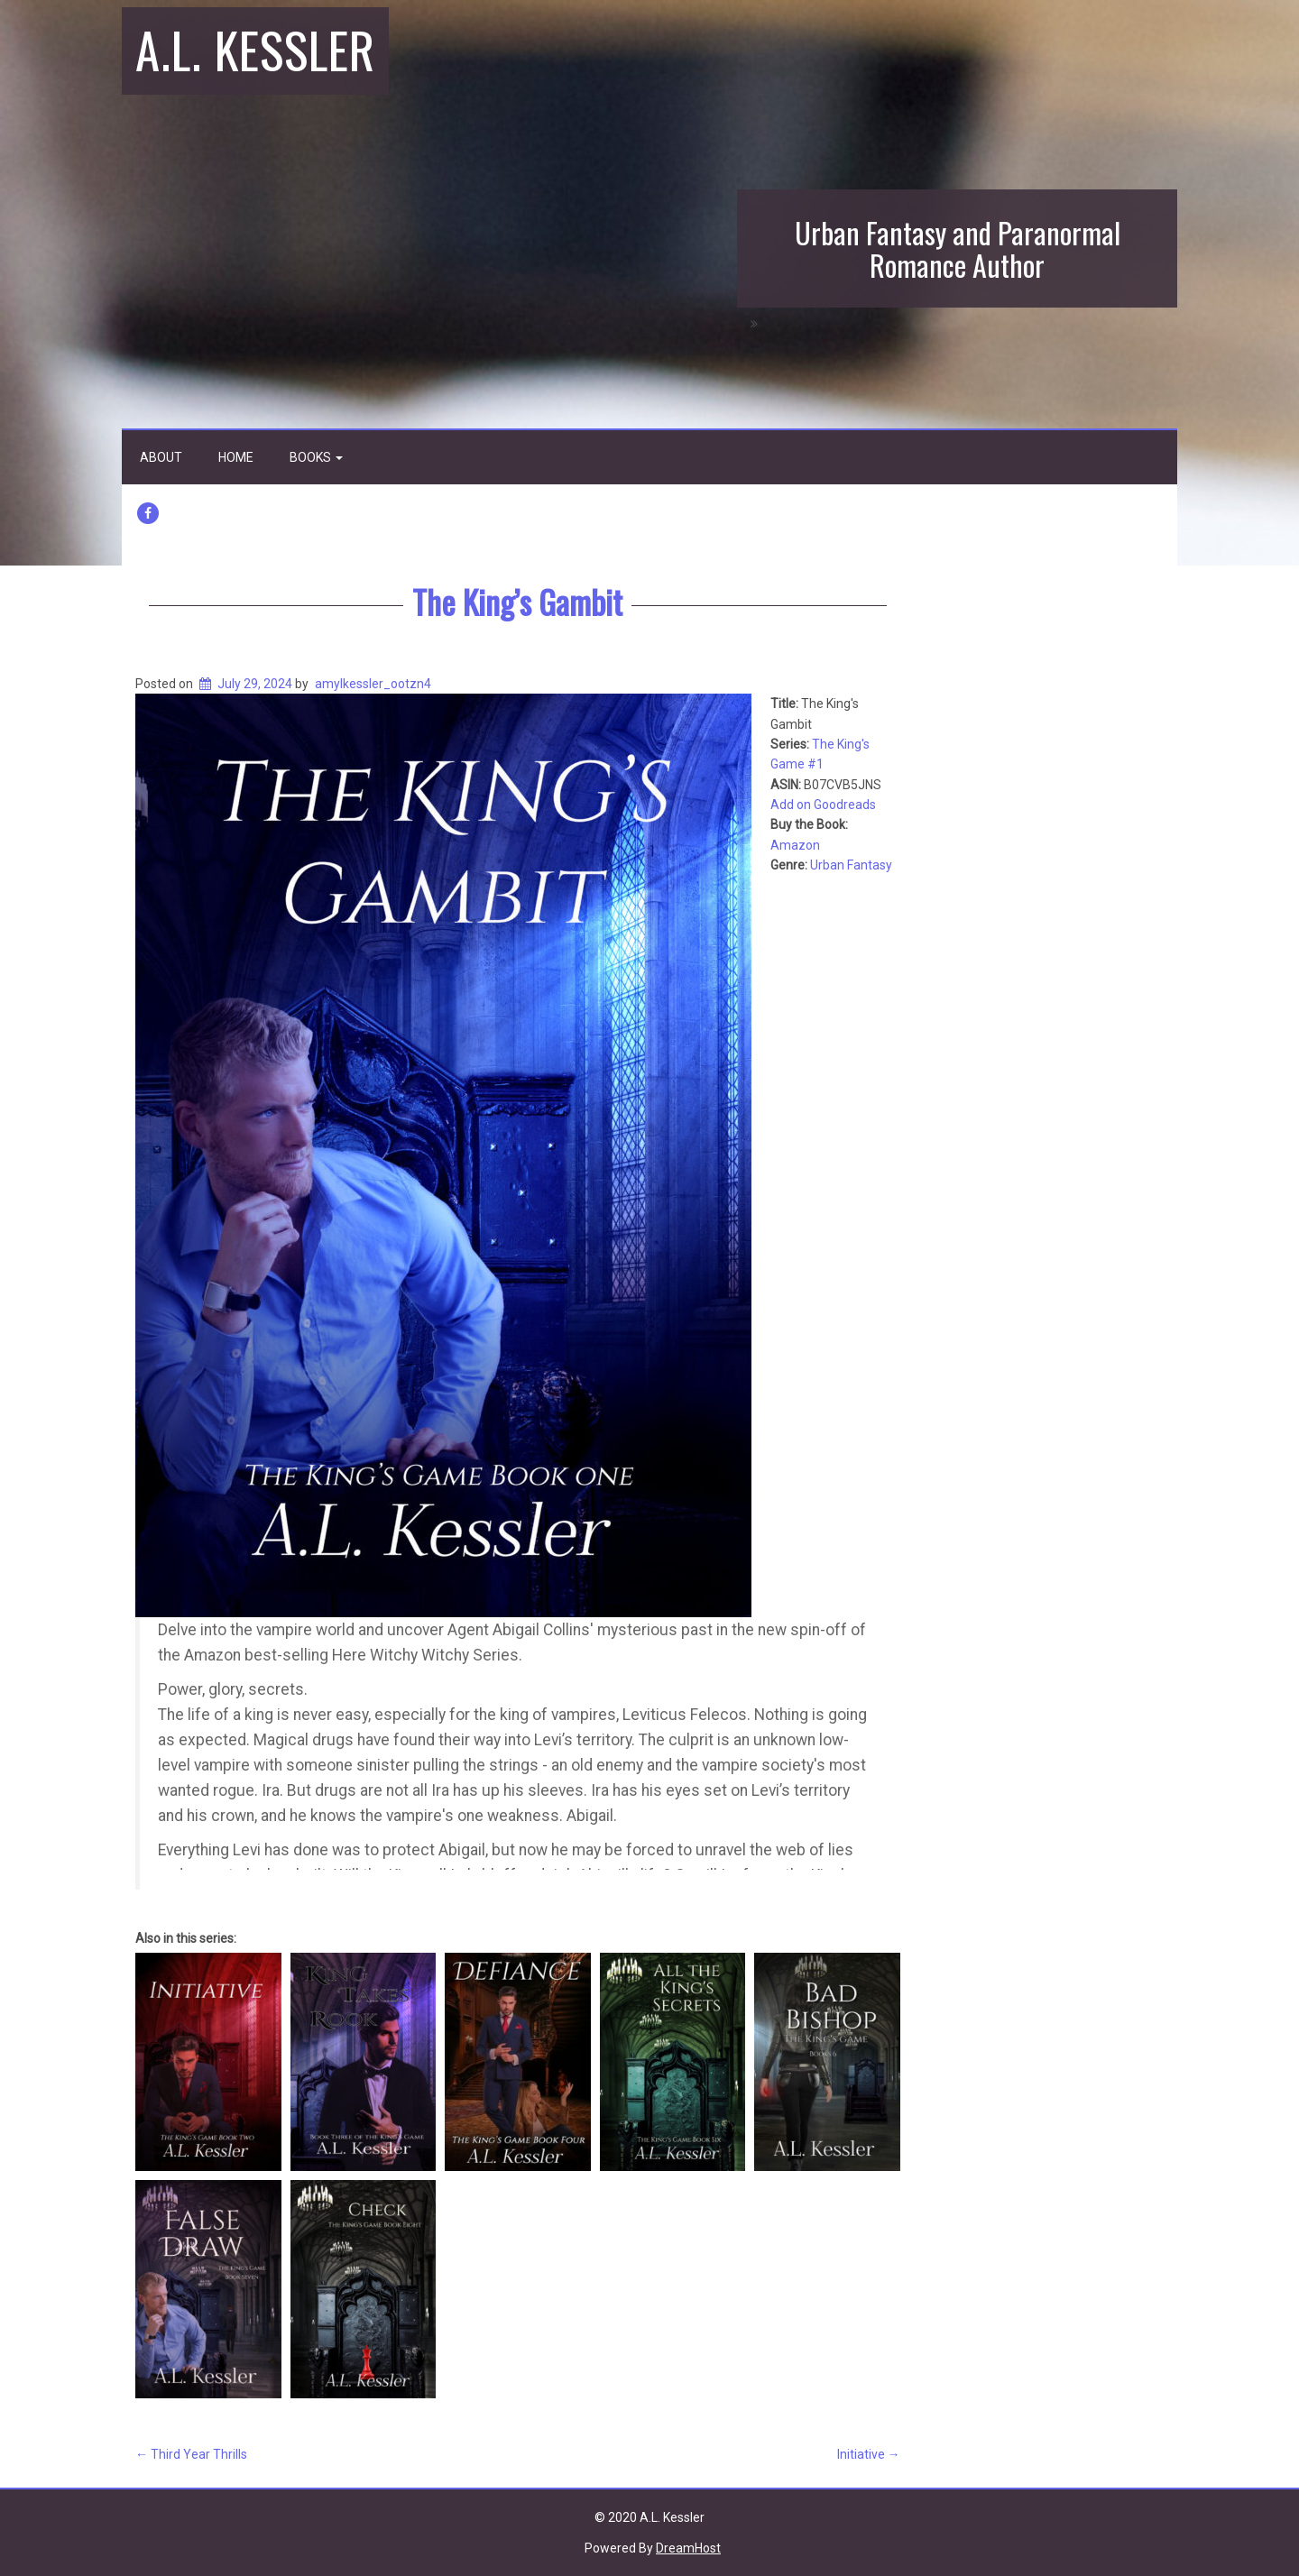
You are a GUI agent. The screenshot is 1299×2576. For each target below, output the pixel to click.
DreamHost (688, 2548)
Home (235, 457)
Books (316, 457)
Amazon (795, 845)
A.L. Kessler (255, 49)
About (161, 457)
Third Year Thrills (191, 2454)
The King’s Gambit (517, 601)
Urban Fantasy (851, 865)
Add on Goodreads (823, 804)
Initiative (868, 2454)
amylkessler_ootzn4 (373, 683)
